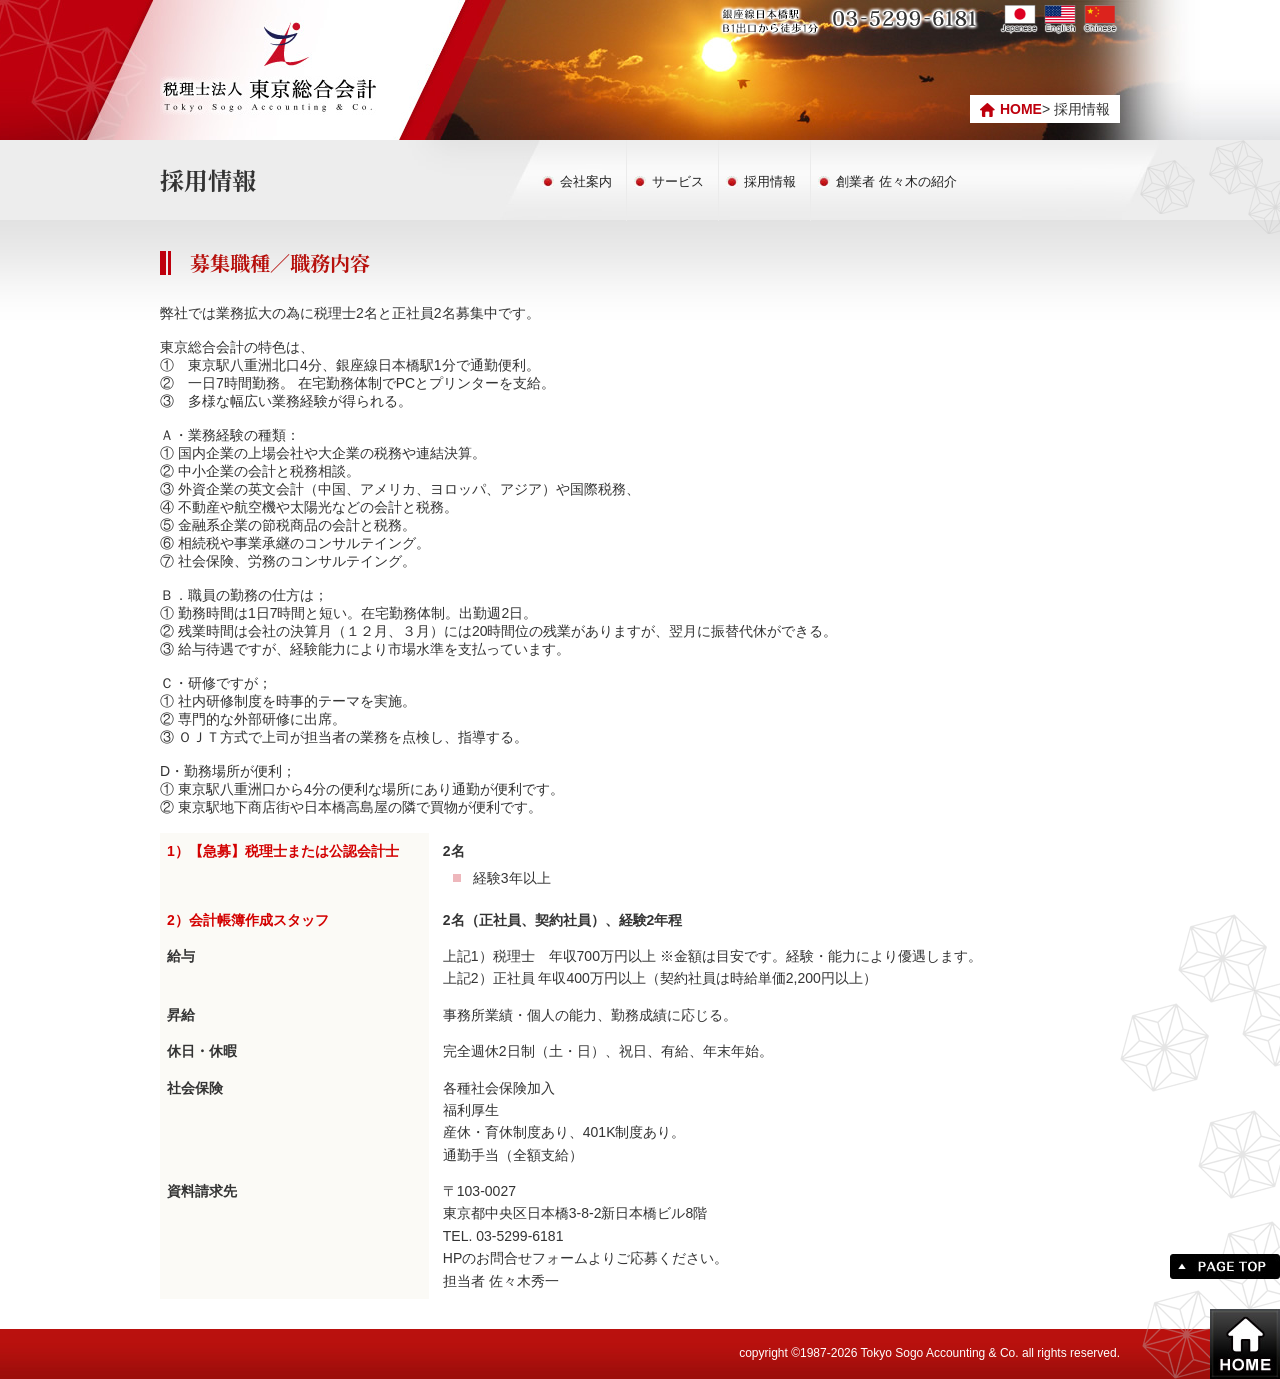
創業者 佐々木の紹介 (896, 181)
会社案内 (586, 181)
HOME (1021, 109)
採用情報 (770, 181)
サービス (678, 181)
